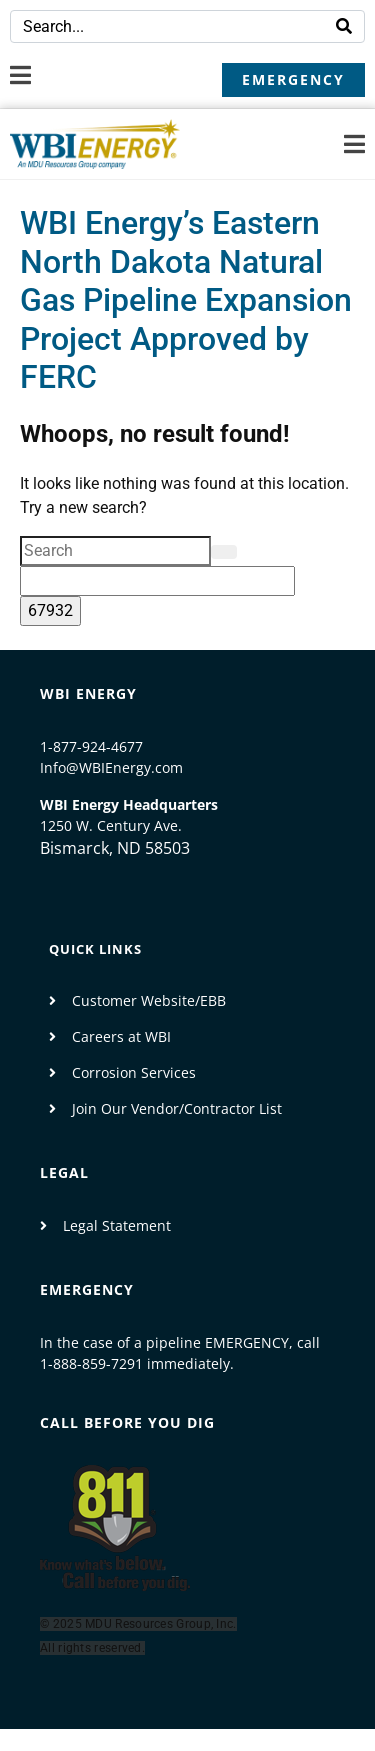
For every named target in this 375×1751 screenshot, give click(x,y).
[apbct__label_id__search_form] (157, 581)
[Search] (344, 26)
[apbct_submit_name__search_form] (50, 611)
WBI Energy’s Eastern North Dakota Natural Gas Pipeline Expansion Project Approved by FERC (186, 300)
